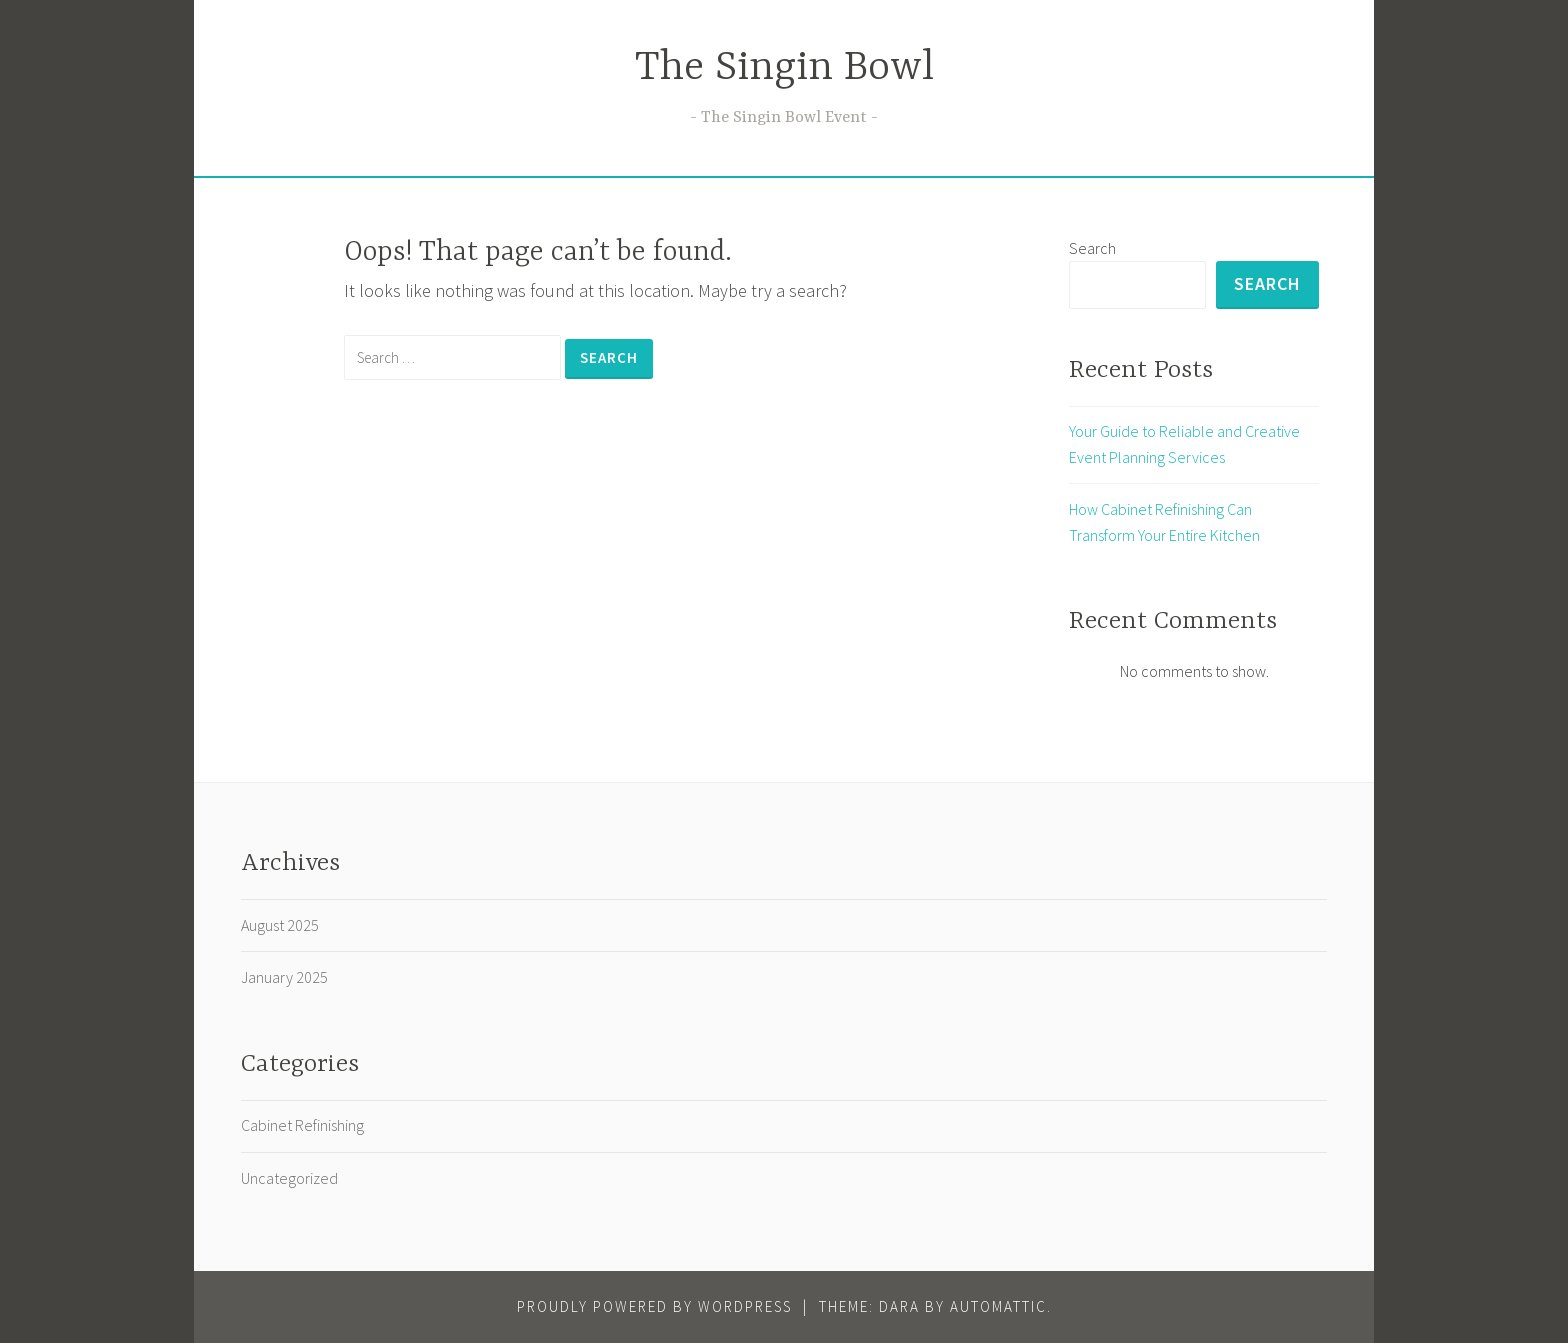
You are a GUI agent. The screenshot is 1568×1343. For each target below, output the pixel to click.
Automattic (998, 1306)
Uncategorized (289, 1178)
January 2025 (284, 977)
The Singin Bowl (784, 68)
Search (1092, 248)
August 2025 (280, 925)
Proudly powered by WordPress (654, 1306)
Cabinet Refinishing (302, 1125)
